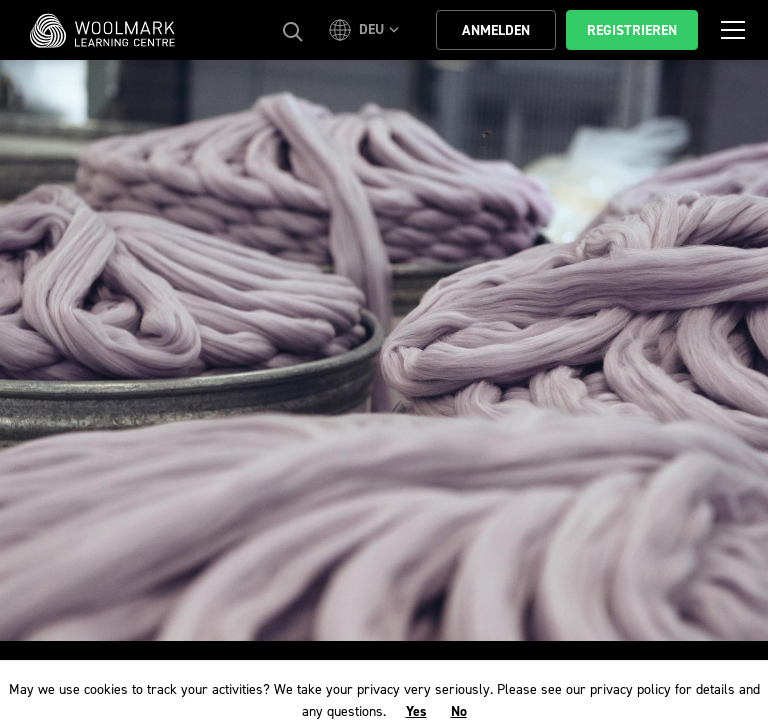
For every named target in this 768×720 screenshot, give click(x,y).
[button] (367, 30)
